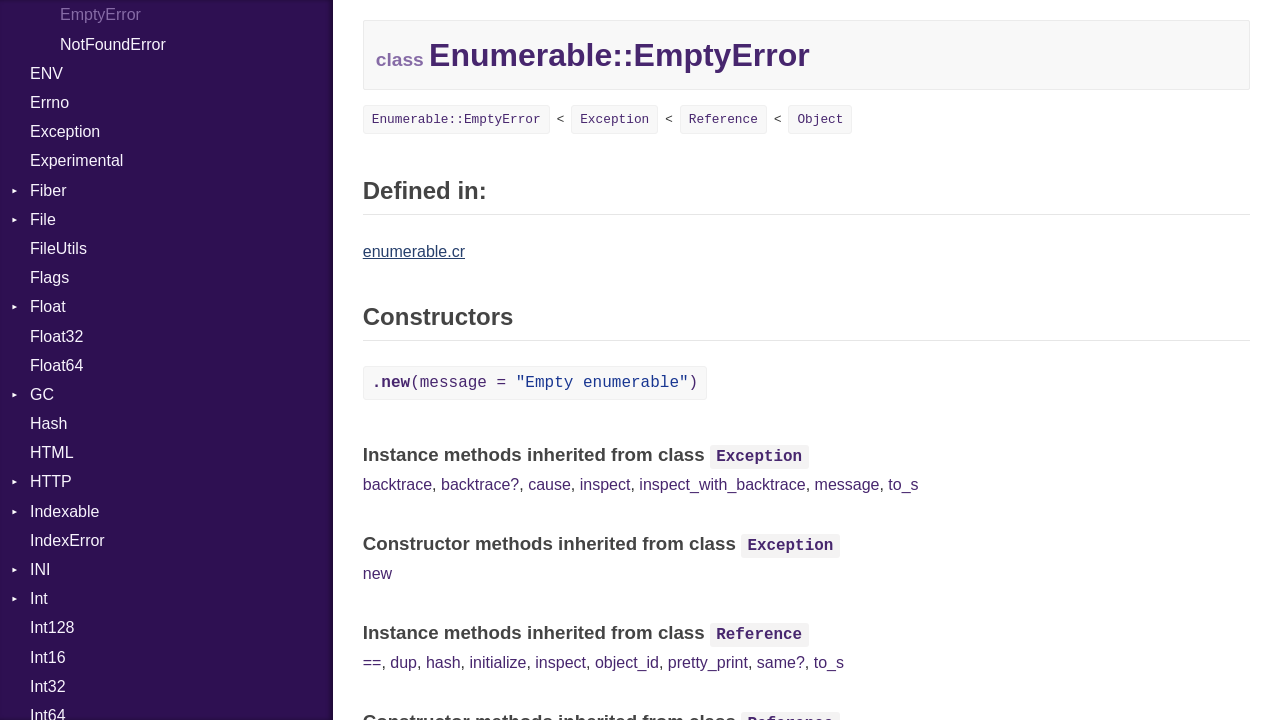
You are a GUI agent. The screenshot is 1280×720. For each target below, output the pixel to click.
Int (39, 598)
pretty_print (708, 662)
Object (820, 119)
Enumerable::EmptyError (456, 119)
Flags (49, 277)
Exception (65, 131)
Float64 (56, 365)
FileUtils (58, 248)
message (847, 484)
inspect (605, 484)
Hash (48, 423)
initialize (498, 662)
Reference (723, 119)
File (43, 219)
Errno (49, 102)
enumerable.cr (414, 251)
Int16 (48, 657)
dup (403, 662)
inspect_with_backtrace (722, 484)
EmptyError (100, 14)
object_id (627, 662)
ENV (46, 73)
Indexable (64, 511)
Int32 (48, 686)
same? (781, 662)
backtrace (397, 484)
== (372, 662)
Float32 (56, 336)
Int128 (52, 627)
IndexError (67, 540)
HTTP (51, 481)
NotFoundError (113, 44)
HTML (52, 452)
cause (549, 484)
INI (40, 569)
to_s (903, 484)
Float (48, 306)
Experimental (76, 160)
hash (443, 662)
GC (42, 394)
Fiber (48, 190)
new (377, 573)
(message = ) (535, 383)
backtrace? (480, 484)
